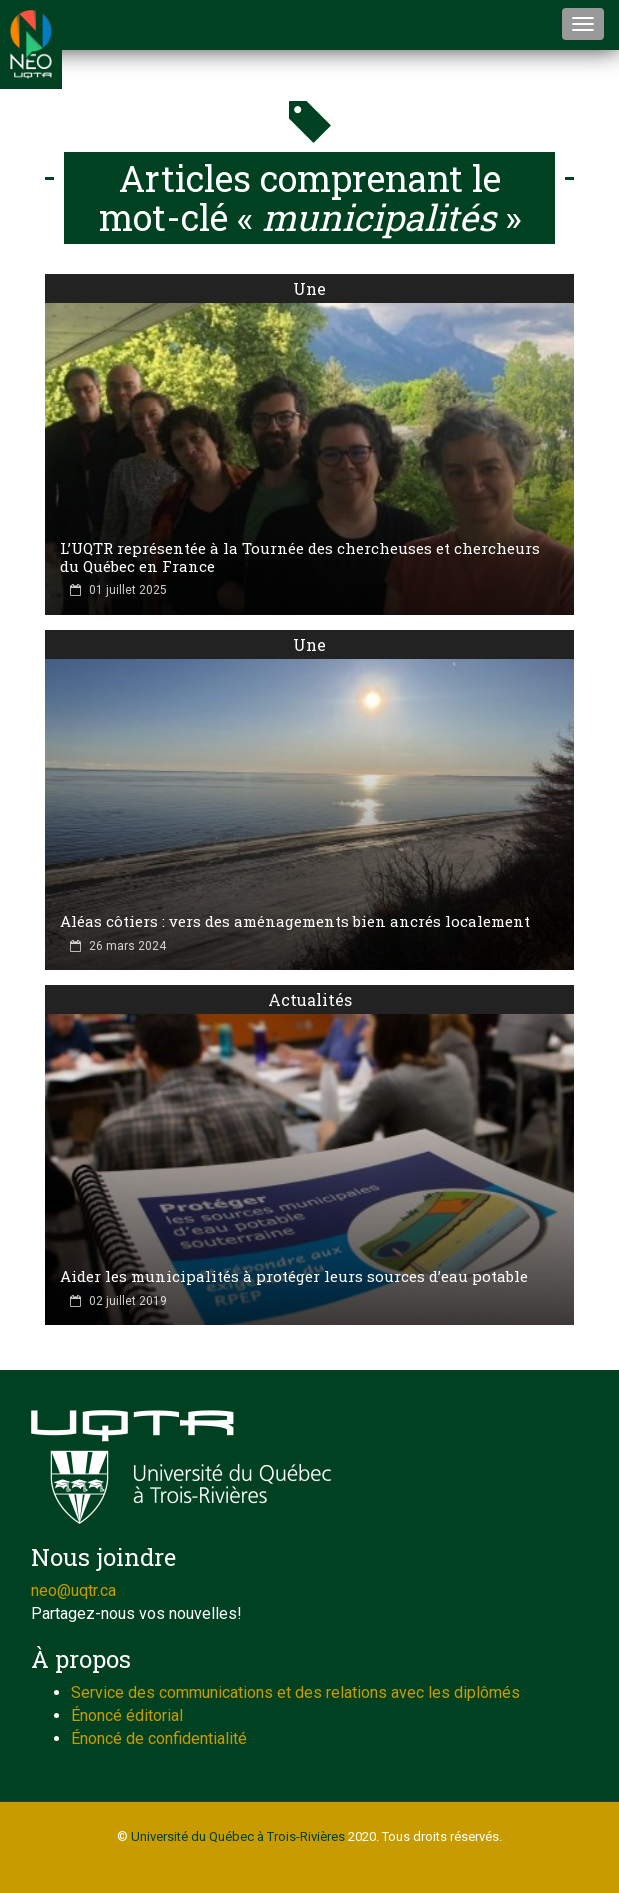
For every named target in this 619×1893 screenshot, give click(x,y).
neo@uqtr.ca (73, 1590)
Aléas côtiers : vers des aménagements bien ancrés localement (295, 921)
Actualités (310, 999)
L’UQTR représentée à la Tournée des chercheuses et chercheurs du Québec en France (300, 557)
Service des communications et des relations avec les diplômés (295, 1692)
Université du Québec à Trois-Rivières (238, 1836)
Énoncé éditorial (127, 1715)
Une (309, 288)
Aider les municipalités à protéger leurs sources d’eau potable (294, 1276)
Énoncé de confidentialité (159, 1738)
